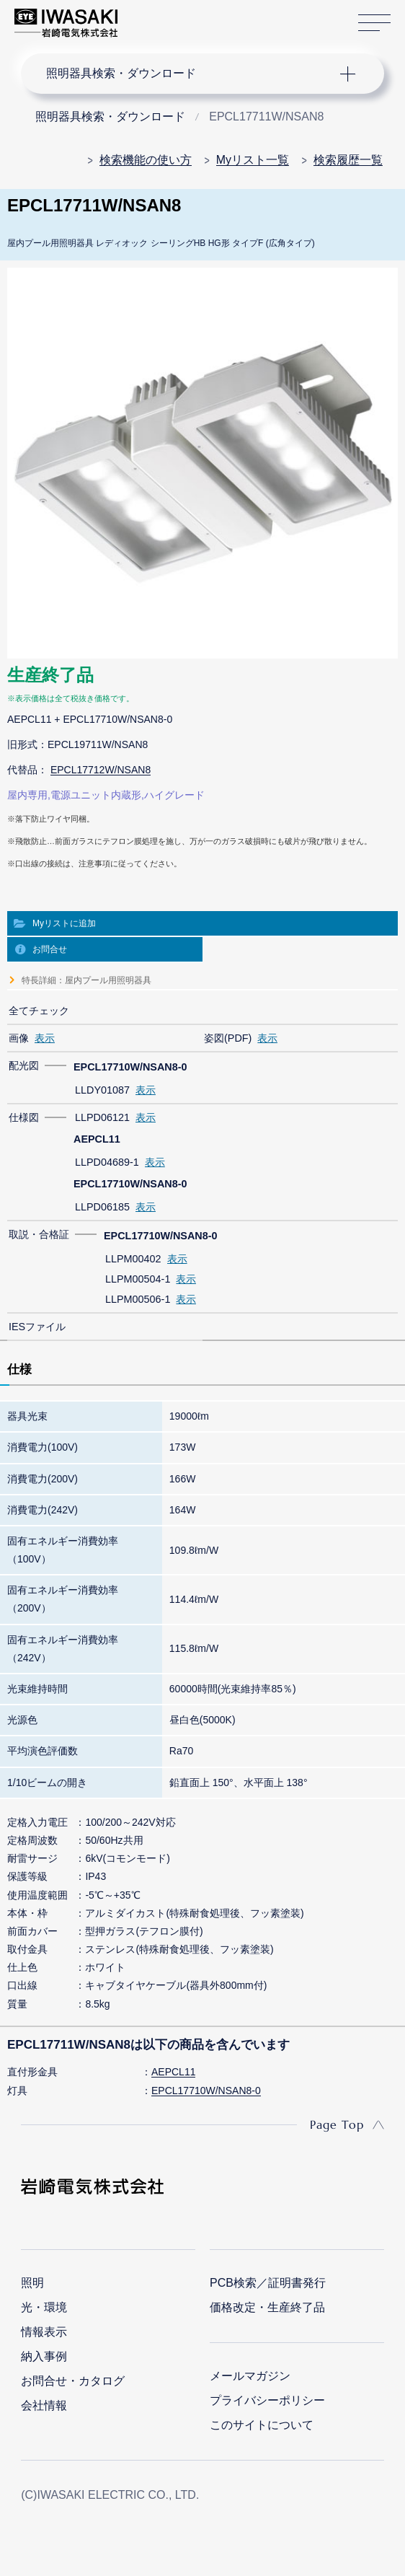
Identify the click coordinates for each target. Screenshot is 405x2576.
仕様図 (24, 1117)
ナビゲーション (189, 73)
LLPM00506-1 (137, 1299)
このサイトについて (261, 2425)
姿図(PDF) (228, 1038)
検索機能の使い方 (145, 160)
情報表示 (44, 2332)
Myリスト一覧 (252, 160)
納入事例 (44, 2356)
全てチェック (39, 1010)
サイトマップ (374, 23)
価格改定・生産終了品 (267, 2307)
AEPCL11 (173, 2072)
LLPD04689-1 (107, 1162)
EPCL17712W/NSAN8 (100, 769)
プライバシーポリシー (267, 2400)
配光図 (24, 1065)
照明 (32, 2283)
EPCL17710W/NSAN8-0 (206, 2090)
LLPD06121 (102, 1117)
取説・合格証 (39, 1234)
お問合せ (49, 949)
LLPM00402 (133, 1259)
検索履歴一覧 (348, 160)
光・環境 (44, 2307)
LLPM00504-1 (137, 1279)
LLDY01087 (102, 1090)
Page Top (337, 2124)
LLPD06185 (102, 1207)
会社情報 (44, 2405)
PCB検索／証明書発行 (268, 2283)
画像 (19, 1038)
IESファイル (37, 1326)
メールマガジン (250, 2376)
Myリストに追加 (64, 923)
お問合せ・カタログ (73, 2381)
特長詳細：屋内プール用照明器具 (86, 980)
